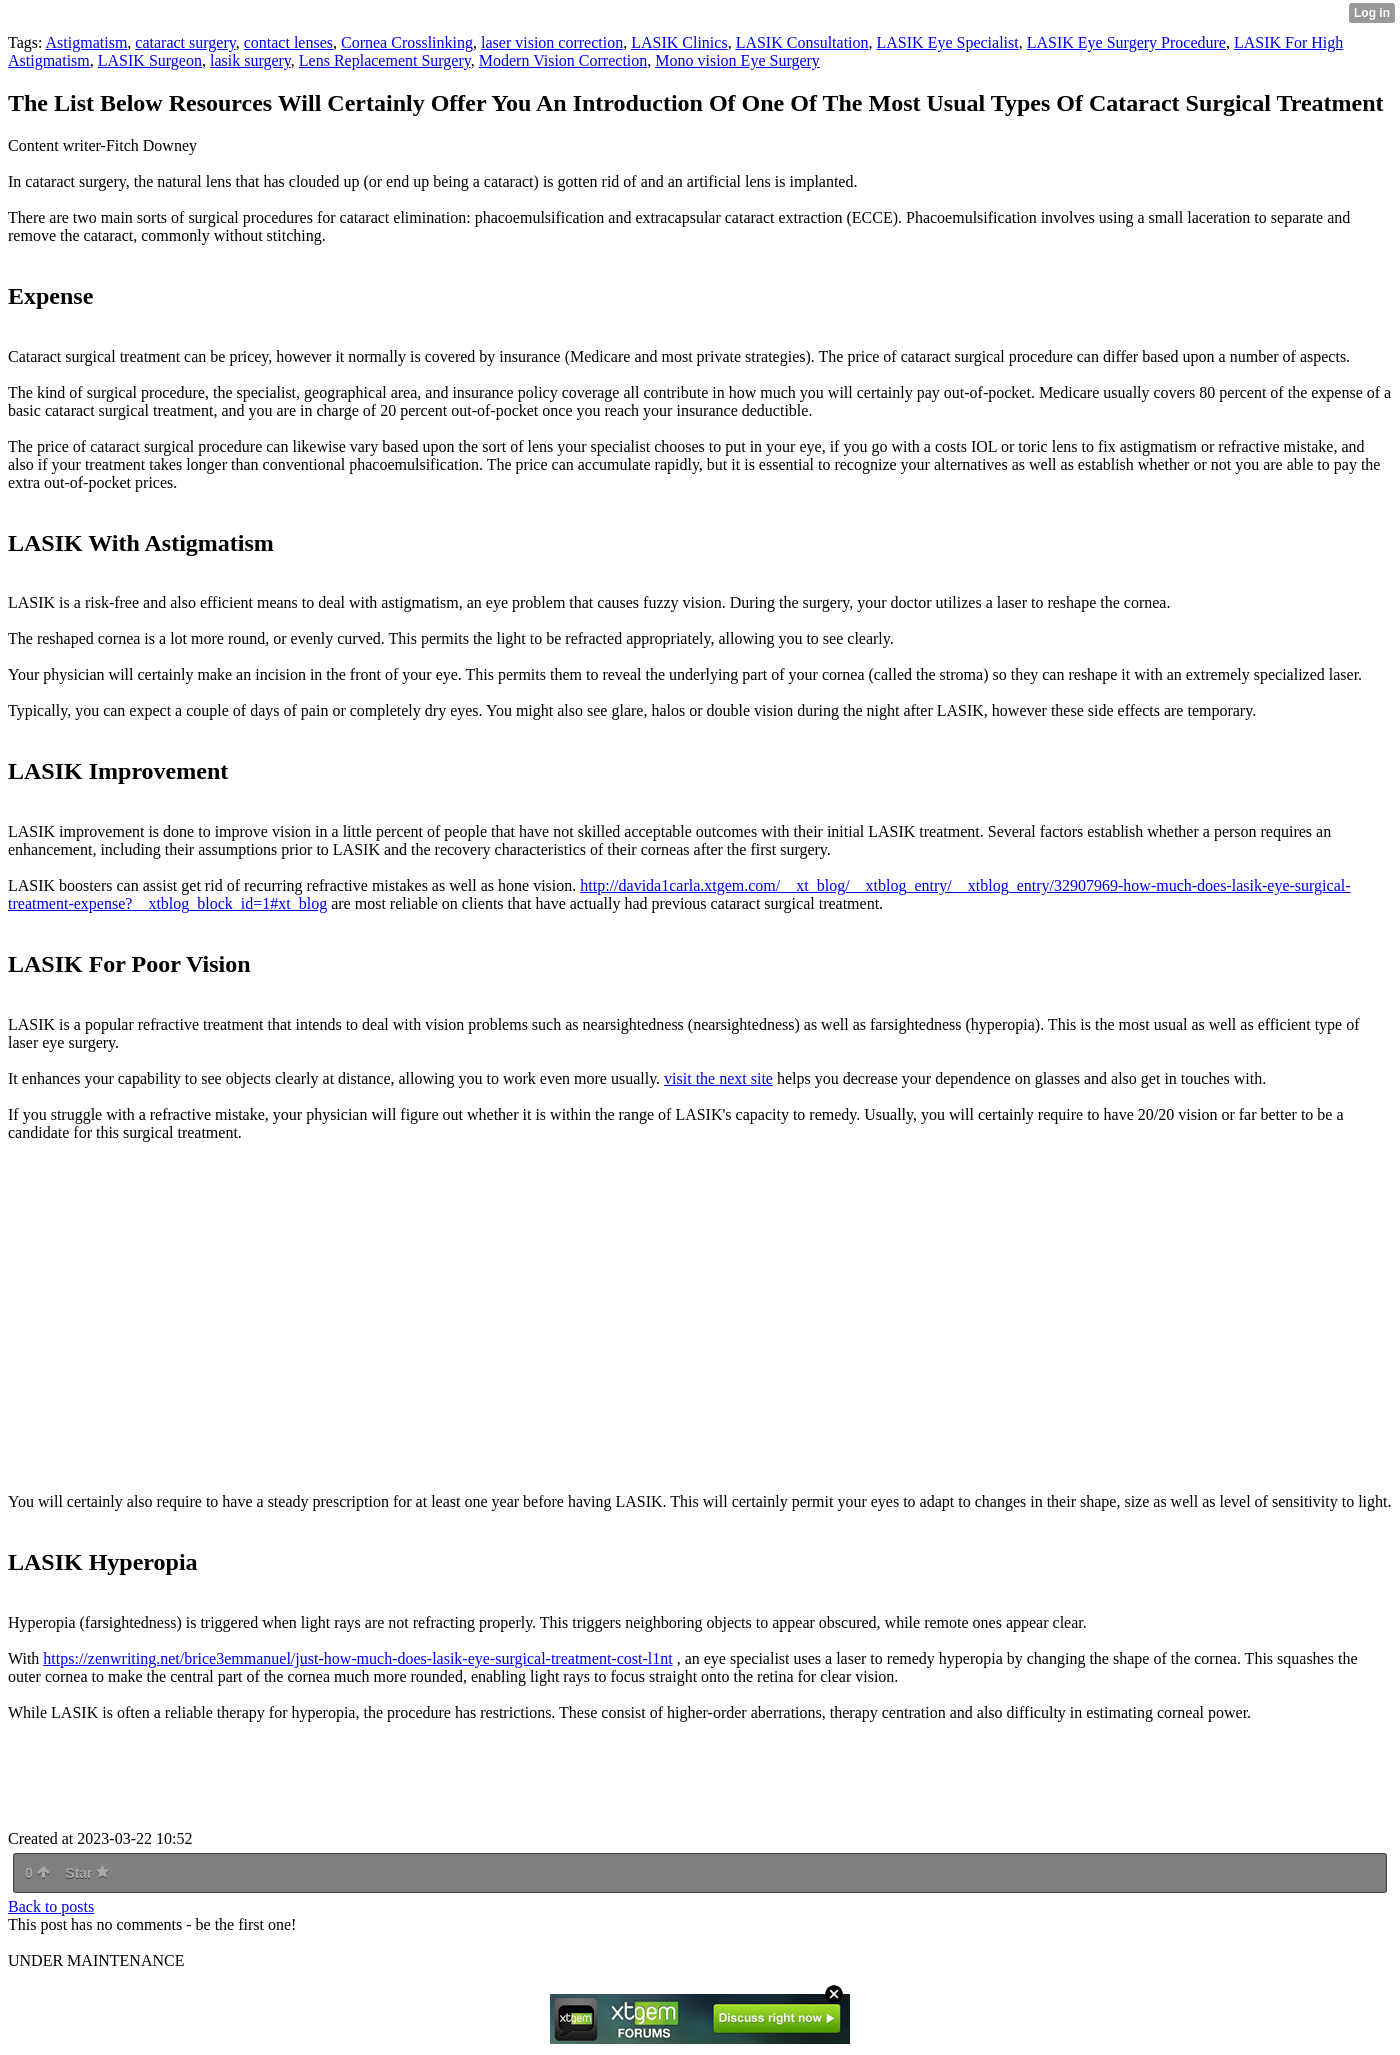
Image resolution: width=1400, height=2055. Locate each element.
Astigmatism (87, 42)
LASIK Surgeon (150, 60)
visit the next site (718, 1078)
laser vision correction (552, 42)
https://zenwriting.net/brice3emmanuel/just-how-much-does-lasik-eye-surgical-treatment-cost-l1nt (357, 1658)
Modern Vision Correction (563, 60)
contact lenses (288, 42)
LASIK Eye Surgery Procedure (1126, 42)
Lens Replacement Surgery (385, 60)
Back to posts (51, 1906)
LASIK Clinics (679, 42)
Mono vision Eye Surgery (737, 60)
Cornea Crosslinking (407, 42)
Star (87, 1873)
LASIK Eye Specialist (948, 42)
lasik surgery (250, 60)
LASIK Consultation (802, 42)
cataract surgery (185, 42)
